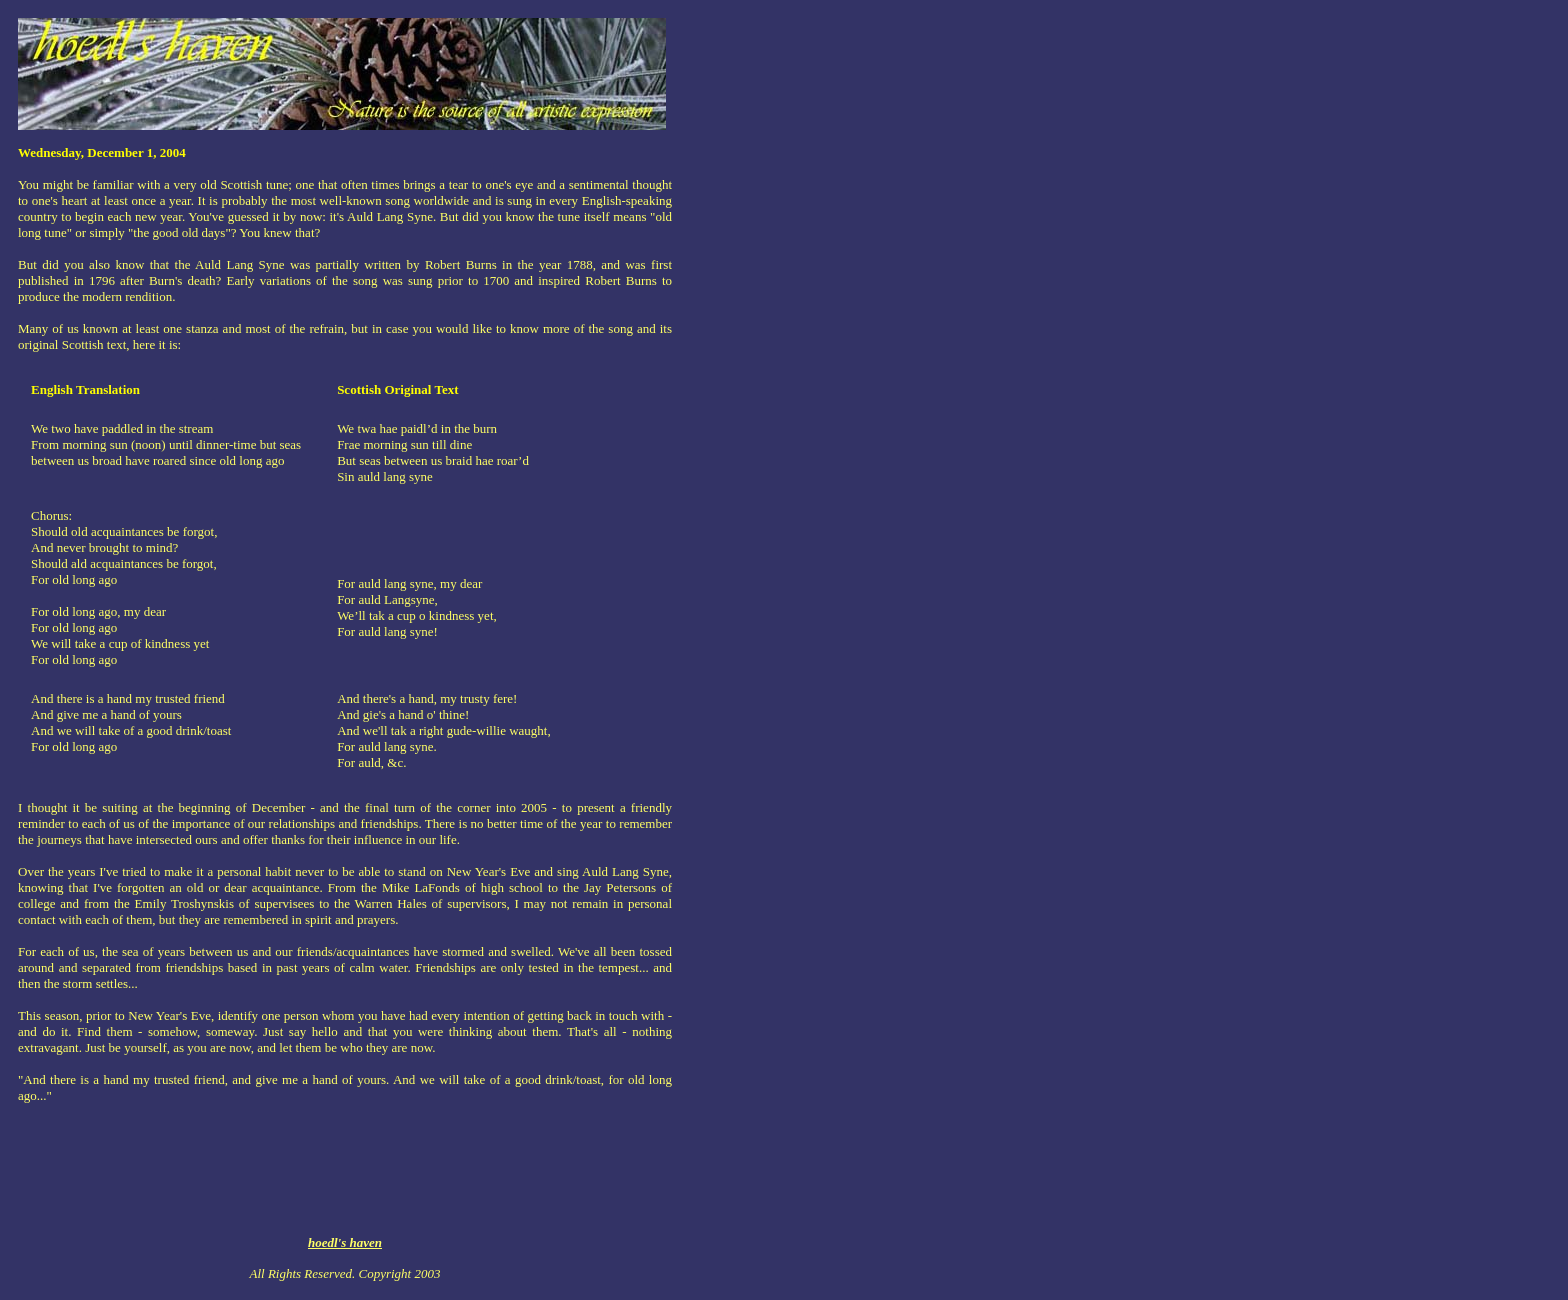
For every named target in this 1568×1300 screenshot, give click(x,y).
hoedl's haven (345, 1242)
